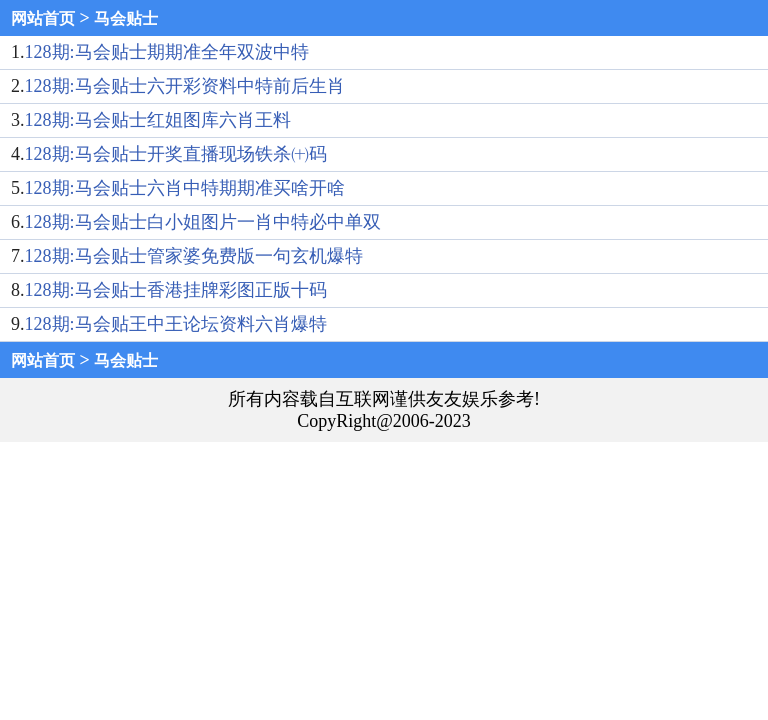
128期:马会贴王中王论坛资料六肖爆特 (176, 324)
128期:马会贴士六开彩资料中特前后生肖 (185, 86)
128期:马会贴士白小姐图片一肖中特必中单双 (203, 222)
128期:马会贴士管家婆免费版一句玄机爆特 (194, 256)
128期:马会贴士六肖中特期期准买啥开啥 (185, 188)
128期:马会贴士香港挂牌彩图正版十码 (176, 290)
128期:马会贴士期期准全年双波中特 (167, 52)
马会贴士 (126, 18)
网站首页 (43, 18)
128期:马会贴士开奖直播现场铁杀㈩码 (176, 154)
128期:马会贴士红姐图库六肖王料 (158, 120)
